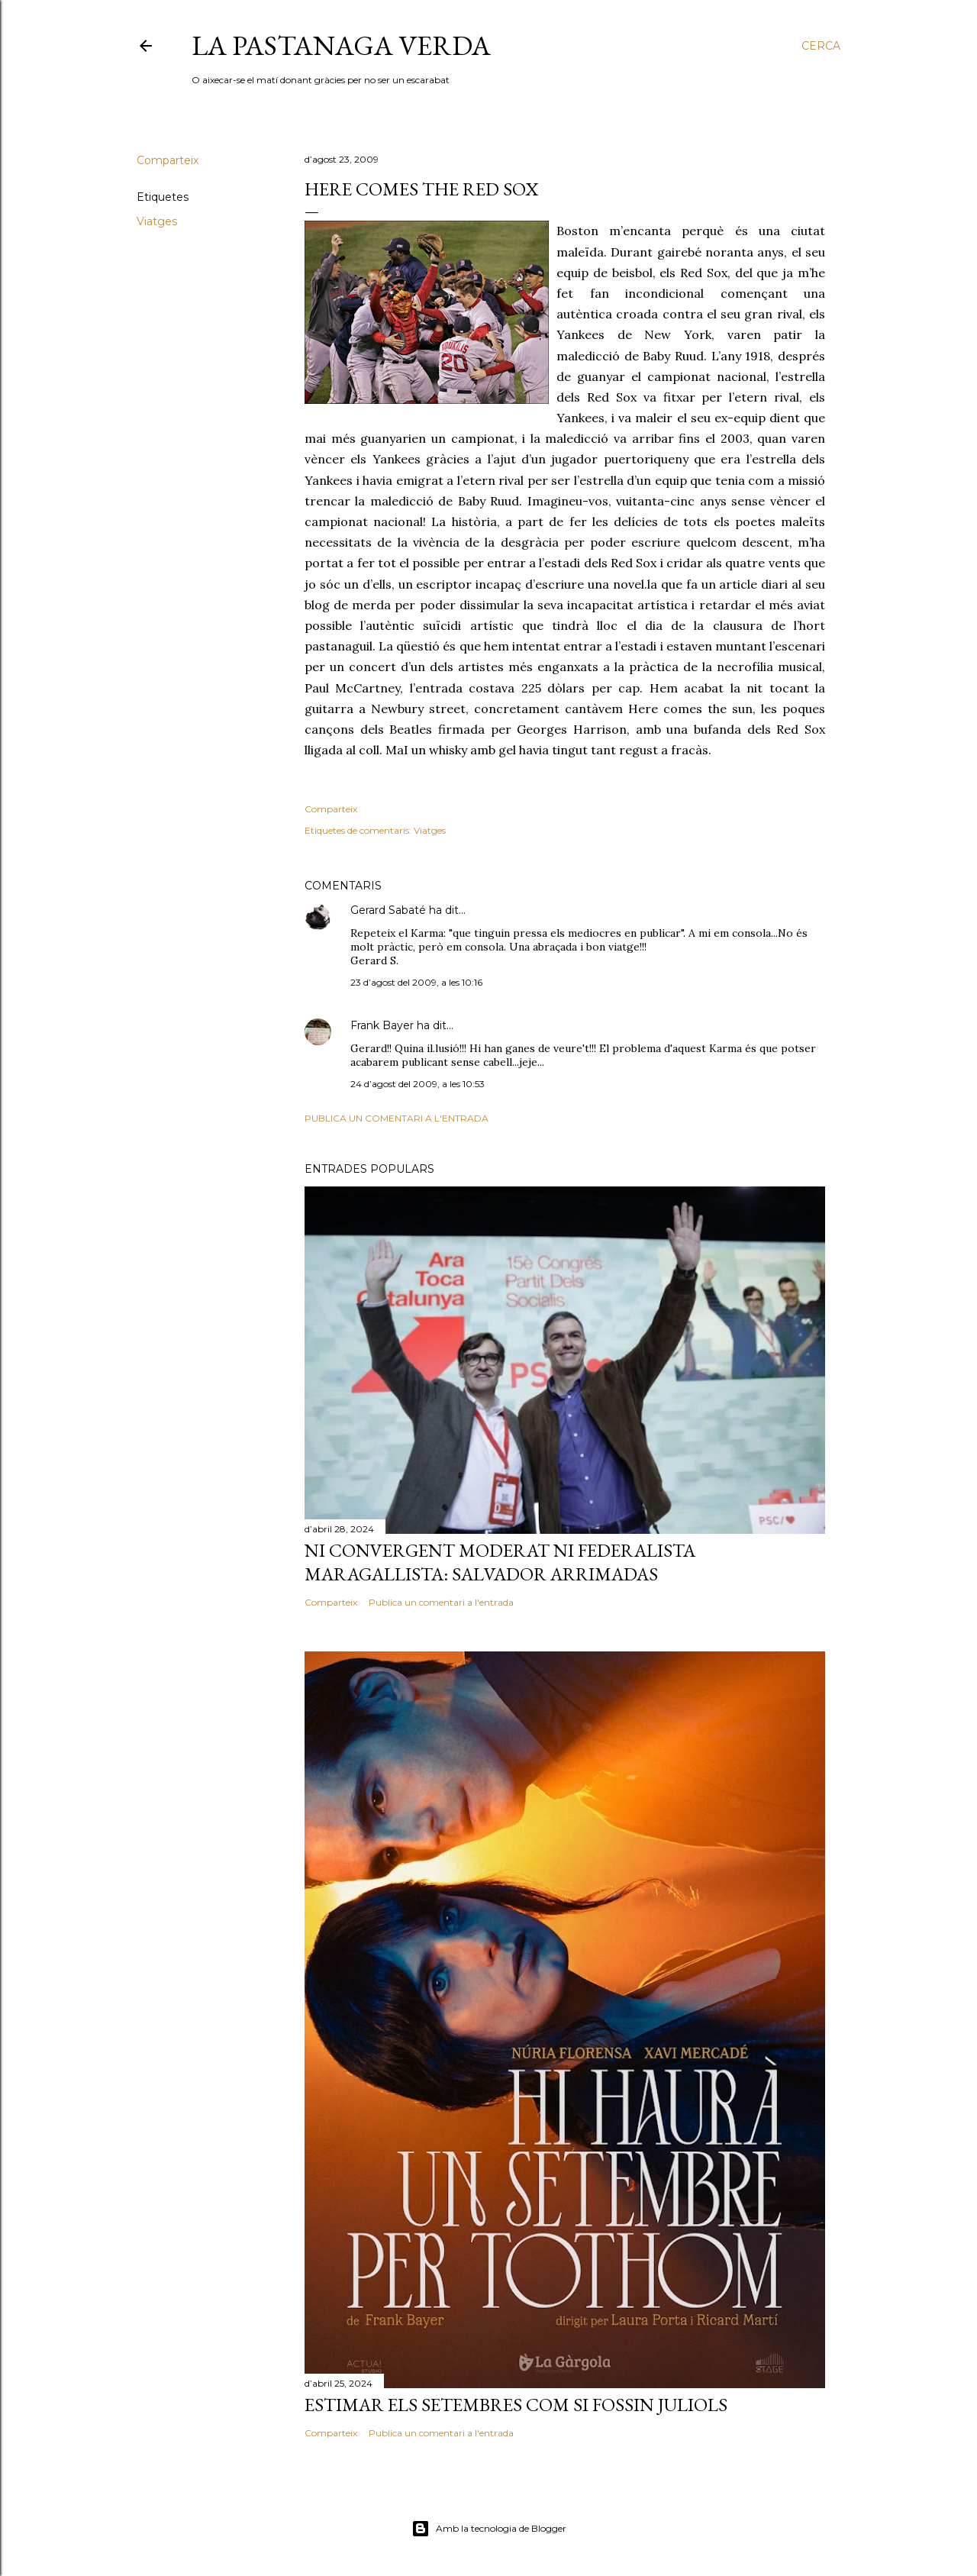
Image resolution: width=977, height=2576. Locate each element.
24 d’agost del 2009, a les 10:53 (417, 1083)
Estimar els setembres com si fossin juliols (516, 2404)
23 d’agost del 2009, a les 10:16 (416, 982)
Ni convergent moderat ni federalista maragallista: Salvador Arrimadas (500, 1562)
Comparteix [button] (167, 160)
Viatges (157, 221)
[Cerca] (820, 45)
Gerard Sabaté (388, 910)
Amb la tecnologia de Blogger (488, 2529)
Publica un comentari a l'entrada (396, 1118)
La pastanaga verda (341, 45)
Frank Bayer (382, 1025)
